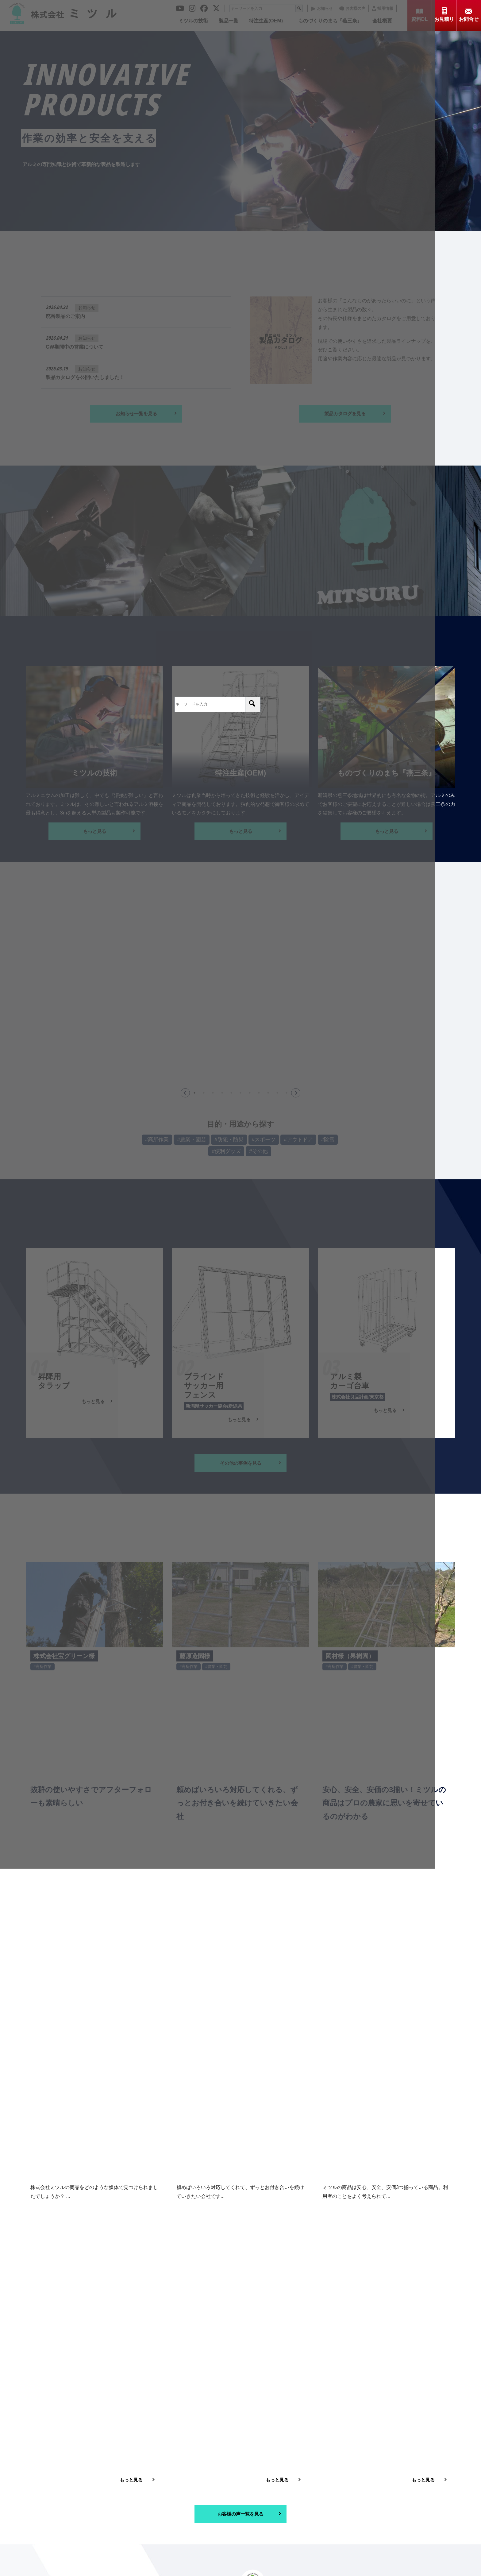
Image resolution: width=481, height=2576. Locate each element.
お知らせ (260, 2498)
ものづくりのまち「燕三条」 (396, 2483)
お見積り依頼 (265, 2514)
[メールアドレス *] (240, 2314)
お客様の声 (320, 2498)
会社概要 (202, 2498)
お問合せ (318, 2514)
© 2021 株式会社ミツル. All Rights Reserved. (236, 2566)
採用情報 (376, 2498)
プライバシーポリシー (389, 2514)
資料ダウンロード (211, 2514)
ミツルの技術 (206, 2483)
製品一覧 (260, 2483)
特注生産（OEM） (327, 2483)
